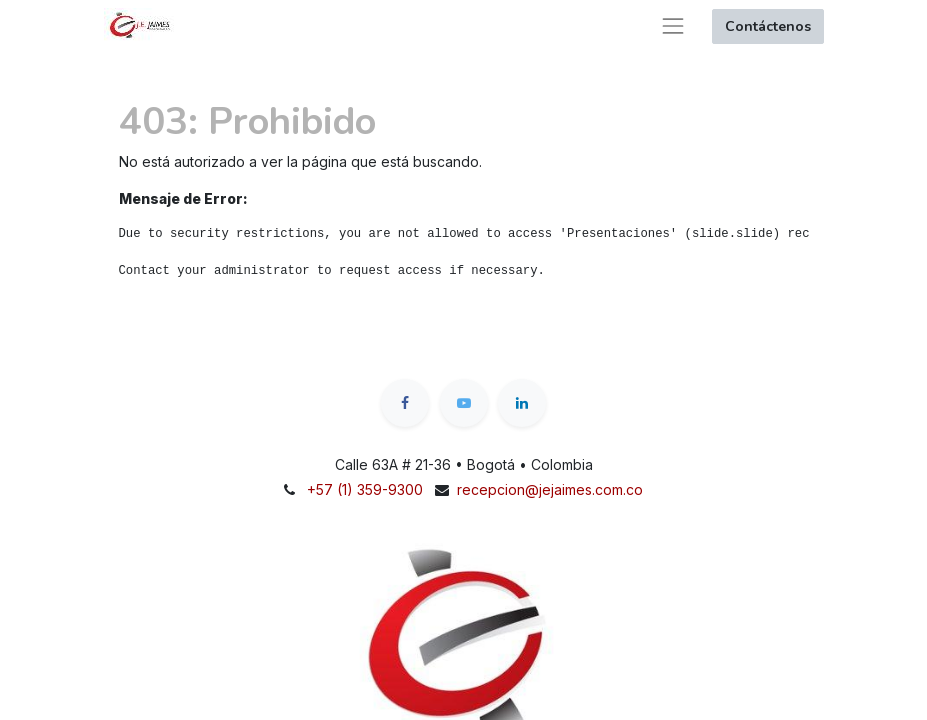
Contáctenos (768, 26)
